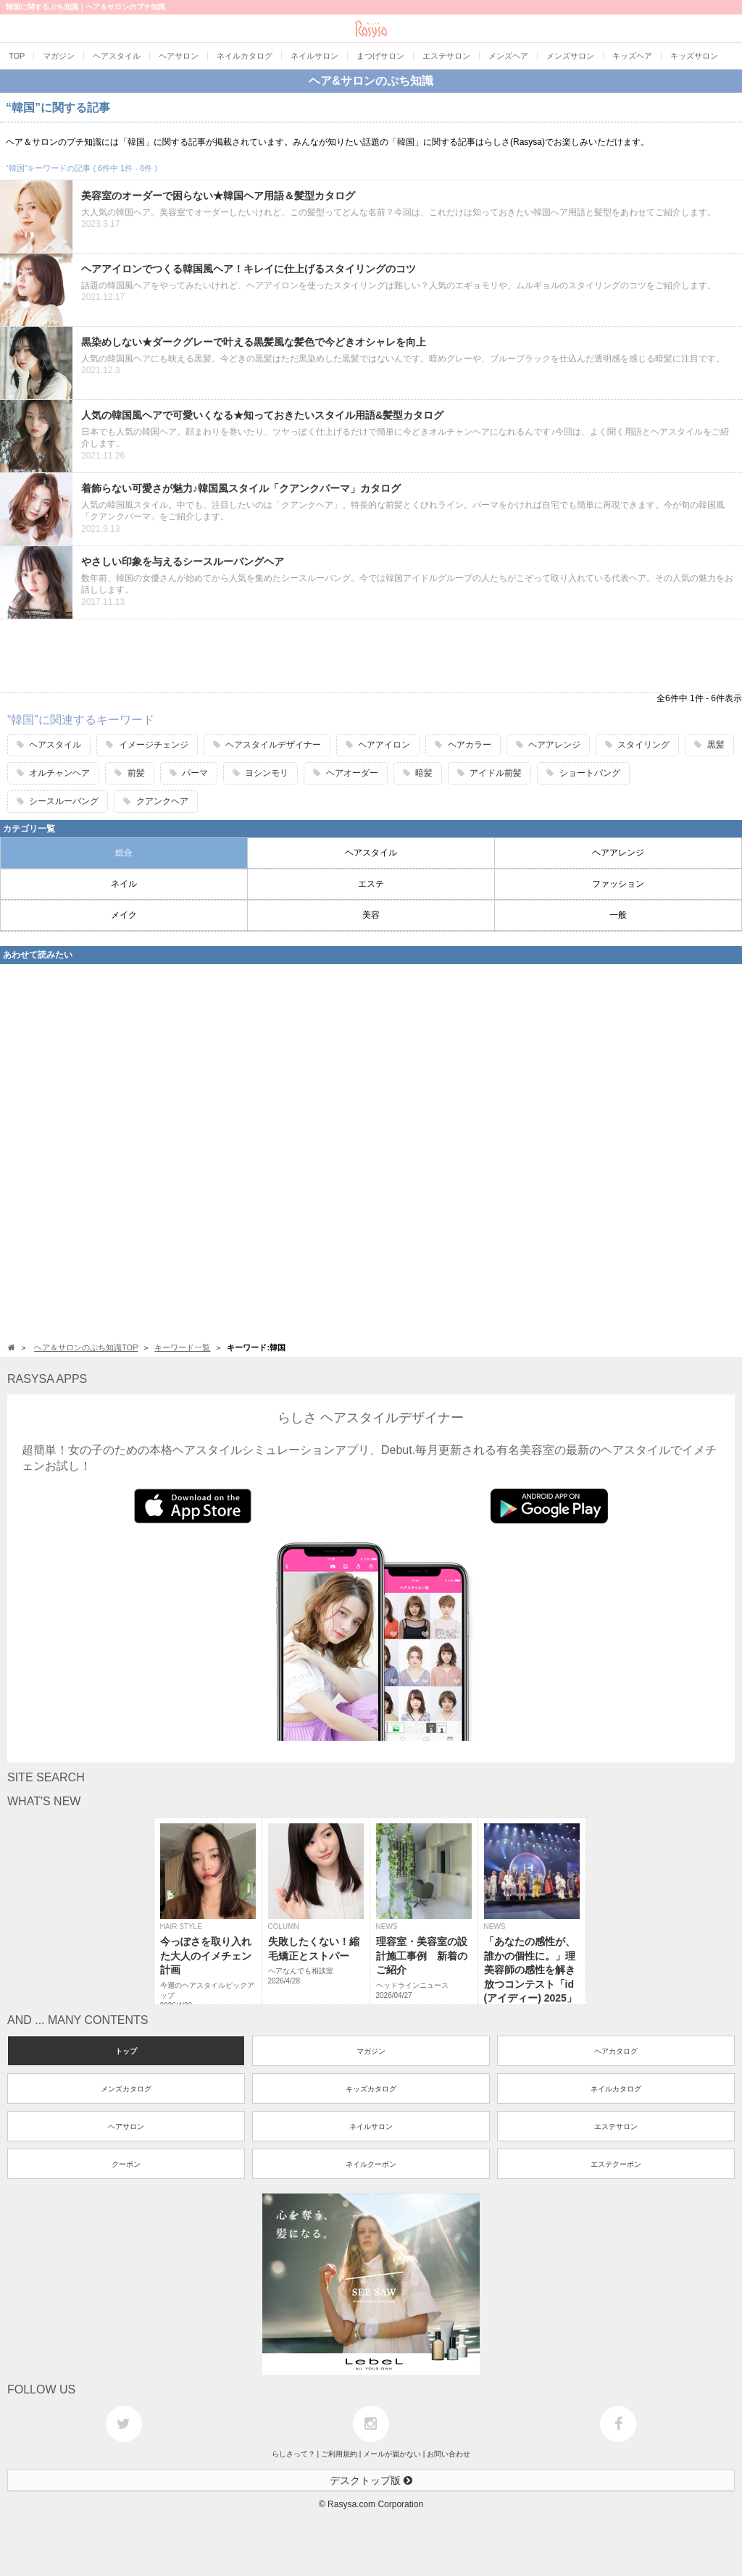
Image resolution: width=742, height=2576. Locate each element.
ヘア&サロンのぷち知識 (371, 81)
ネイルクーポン (371, 2164)
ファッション (618, 884)
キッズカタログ (371, 2089)
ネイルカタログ (616, 2089)
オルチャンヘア (53, 773)
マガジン (371, 2051)
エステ (371, 884)
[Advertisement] (371, 655)
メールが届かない (392, 2454)
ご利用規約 (339, 2454)
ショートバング (583, 773)
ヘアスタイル (49, 745)
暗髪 (418, 773)
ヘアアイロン (378, 745)
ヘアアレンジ (548, 745)
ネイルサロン (371, 2126)
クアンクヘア (155, 801)
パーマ (189, 773)
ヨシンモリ (260, 773)
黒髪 (709, 745)
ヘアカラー (463, 745)
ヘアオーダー (345, 773)
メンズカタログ (126, 2089)
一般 (618, 915)
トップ (126, 2051)
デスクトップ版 (371, 2480)
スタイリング (637, 745)
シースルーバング (58, 801)
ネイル (124, 884)
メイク (124, 915)
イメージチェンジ (147, 745)
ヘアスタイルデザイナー (267, 745)
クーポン (126, 2164)
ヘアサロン (126, 2126)
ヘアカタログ (616, 2051)
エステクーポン (616, 2164)
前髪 (129, 773)
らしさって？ (293, 2454)
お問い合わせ (448, 2454)
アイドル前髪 (489, 773)
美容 (371, 915)
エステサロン (616, 2126)
